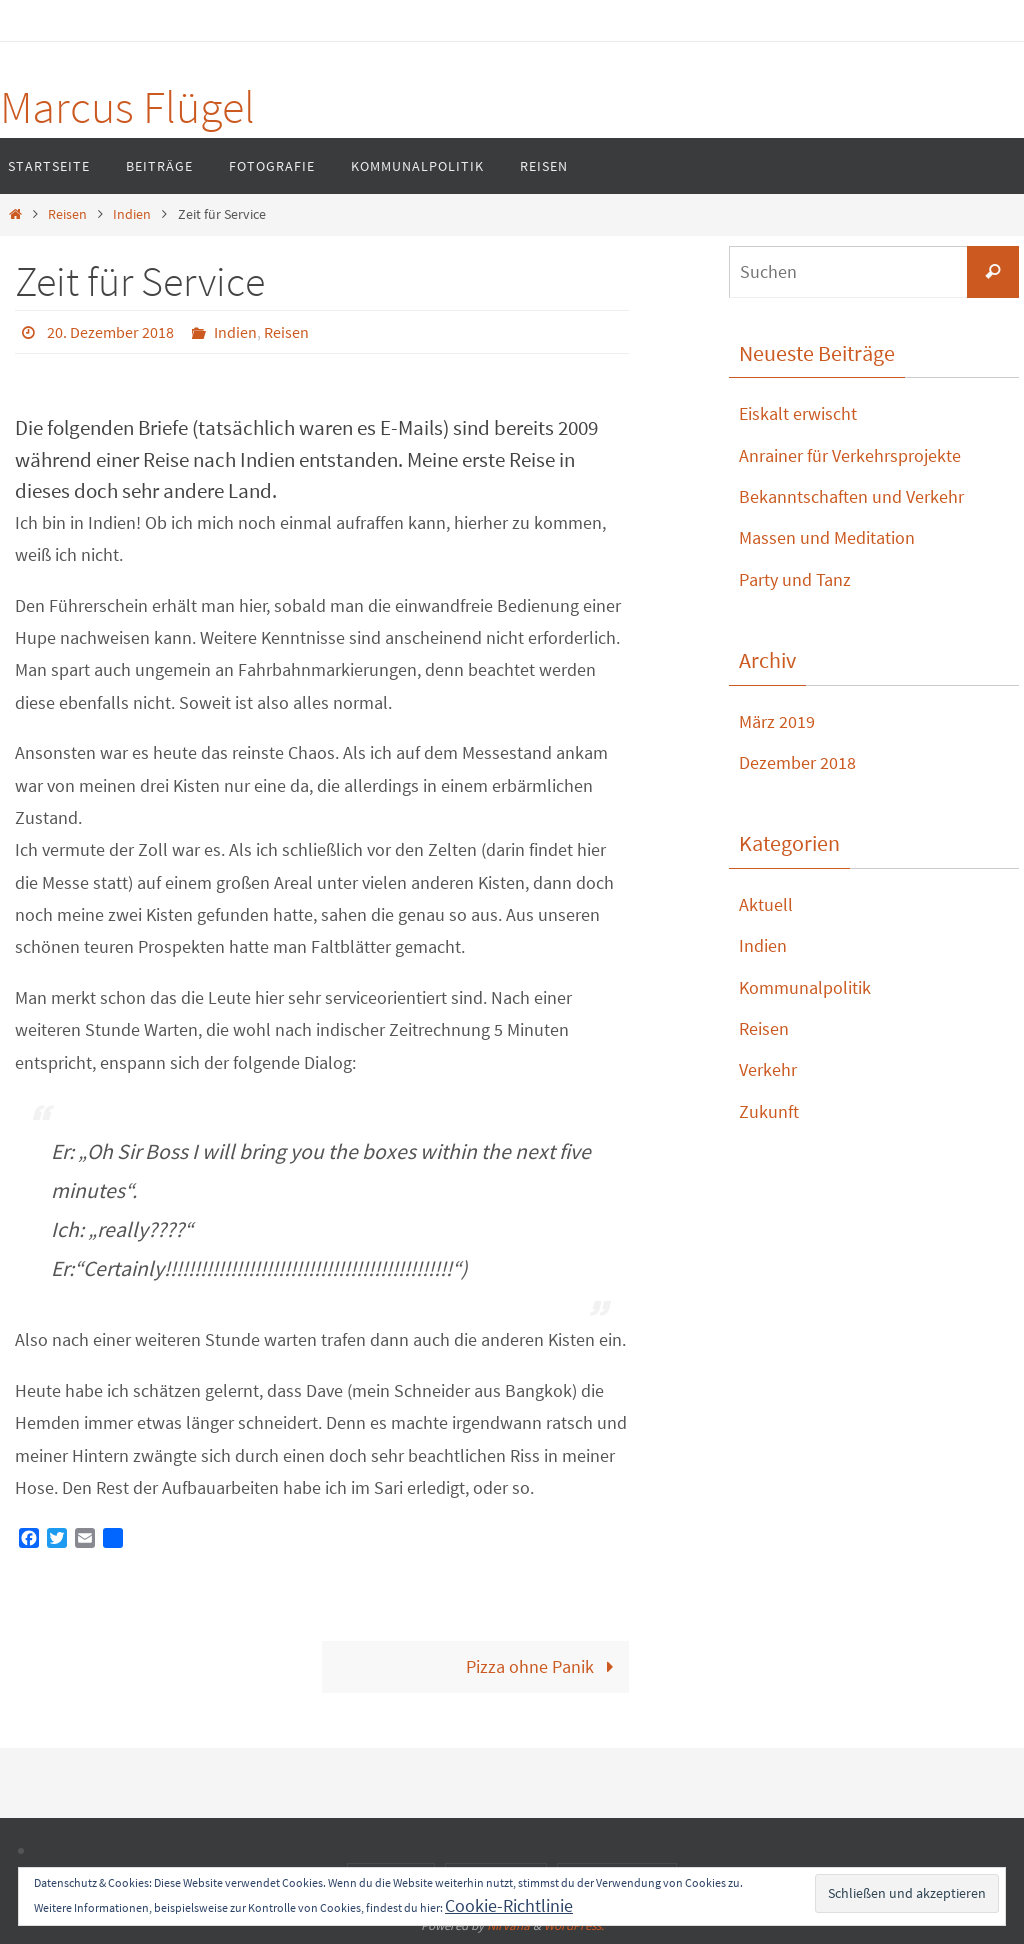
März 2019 (777, 721)
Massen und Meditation (827, 537)
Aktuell (766, 904)
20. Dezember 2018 (110, 332)
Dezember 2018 (797, 762)
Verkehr (768, 1069)
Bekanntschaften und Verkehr (851, 496)
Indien (132, 214)
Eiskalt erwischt (798, 413)
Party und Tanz (795, 579)
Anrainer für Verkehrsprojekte (850, 455)
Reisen (67, 214)
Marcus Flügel (127, 107)
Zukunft (769, 1111)
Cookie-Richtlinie (509, 1905)
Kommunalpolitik (805, 987)
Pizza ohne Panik (544, 1666)
